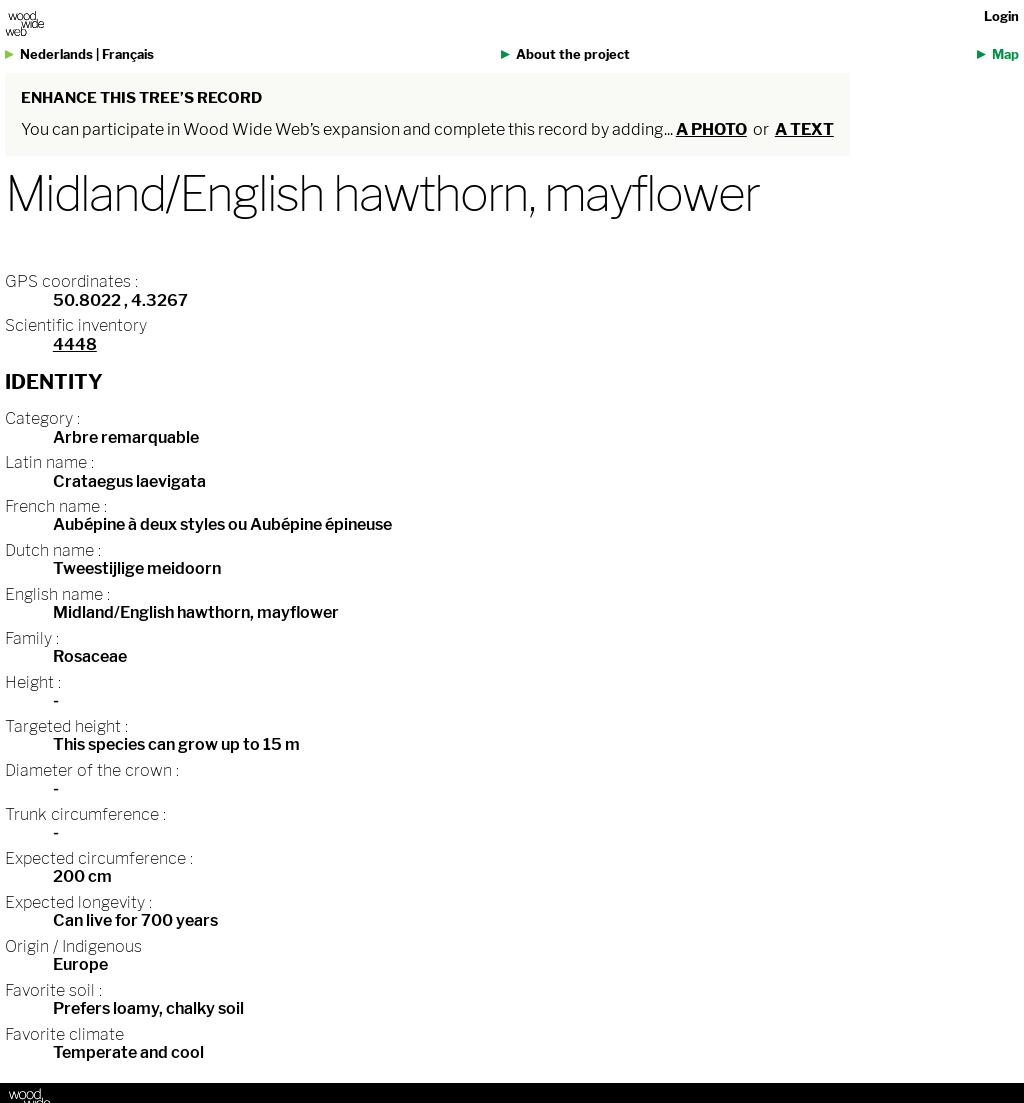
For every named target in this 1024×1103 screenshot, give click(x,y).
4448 (75, 344)
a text (804, 129)
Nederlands (56, 54)
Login (1001, 16)
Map (1005, 54)
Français (128, 54)
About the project (573, 54)
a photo (711, 129)
